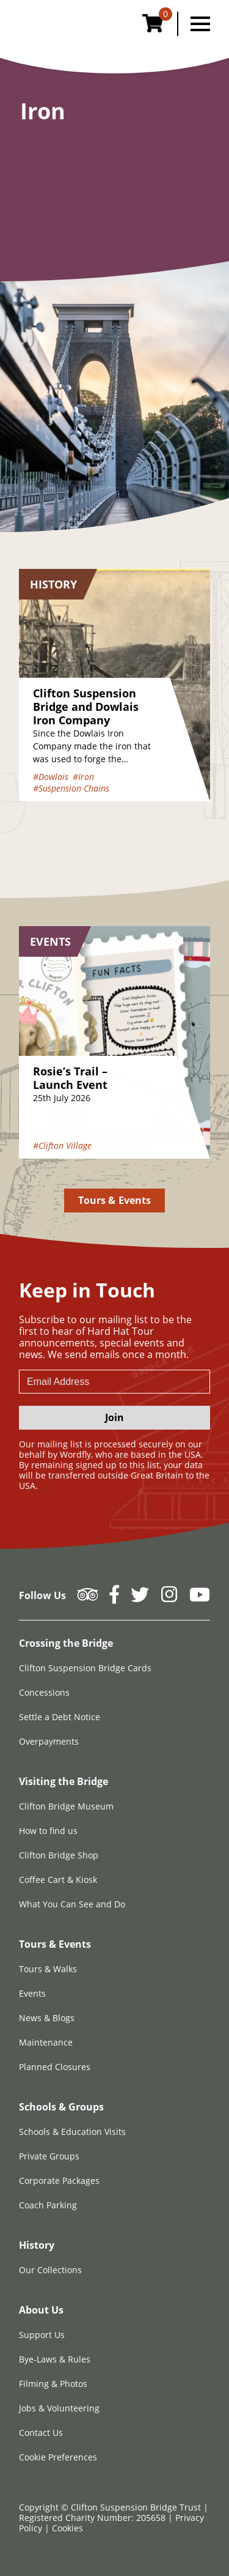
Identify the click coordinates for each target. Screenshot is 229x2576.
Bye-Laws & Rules (54, 2359)
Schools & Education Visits (72, 2131)
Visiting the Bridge (63, 1781)
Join (114, 1417)
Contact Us (41, 2432)
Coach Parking (48, 2205)
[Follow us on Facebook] (114, 1598)
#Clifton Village (62, 1145)
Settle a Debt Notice (59, 1717)
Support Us (42, 2334)
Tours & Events (114, 1200)
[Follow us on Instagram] (169, 1598)
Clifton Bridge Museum (66, 1806)
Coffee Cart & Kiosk (58, 1879)
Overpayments (49, 1741)
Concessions (44, 1692)
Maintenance (46, 2042)
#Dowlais (50, 776)
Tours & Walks (48, 1969)
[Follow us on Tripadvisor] (88, 1598)
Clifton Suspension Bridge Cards (85, 1668)
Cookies (67, 2528)
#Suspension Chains (71, 788)
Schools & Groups (61, 2107)
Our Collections (50, 2270)
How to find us (48, 1830)
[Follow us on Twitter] (140, 1598)
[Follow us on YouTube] (199, 1598)
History (36, 2245)
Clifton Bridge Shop (58, 1855)
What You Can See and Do (72, 1904)
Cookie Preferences (58, 2457)
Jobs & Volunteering (59, 2408)
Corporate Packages (59, 2180)
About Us (41, 2310)
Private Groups (49, 2156)
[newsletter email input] (114, 1382)
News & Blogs (47, 2018)
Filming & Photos (53, 2383)
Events (32, 1993)
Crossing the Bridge (66, 1643)
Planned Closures (54, 2067)
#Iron (83, 776)
